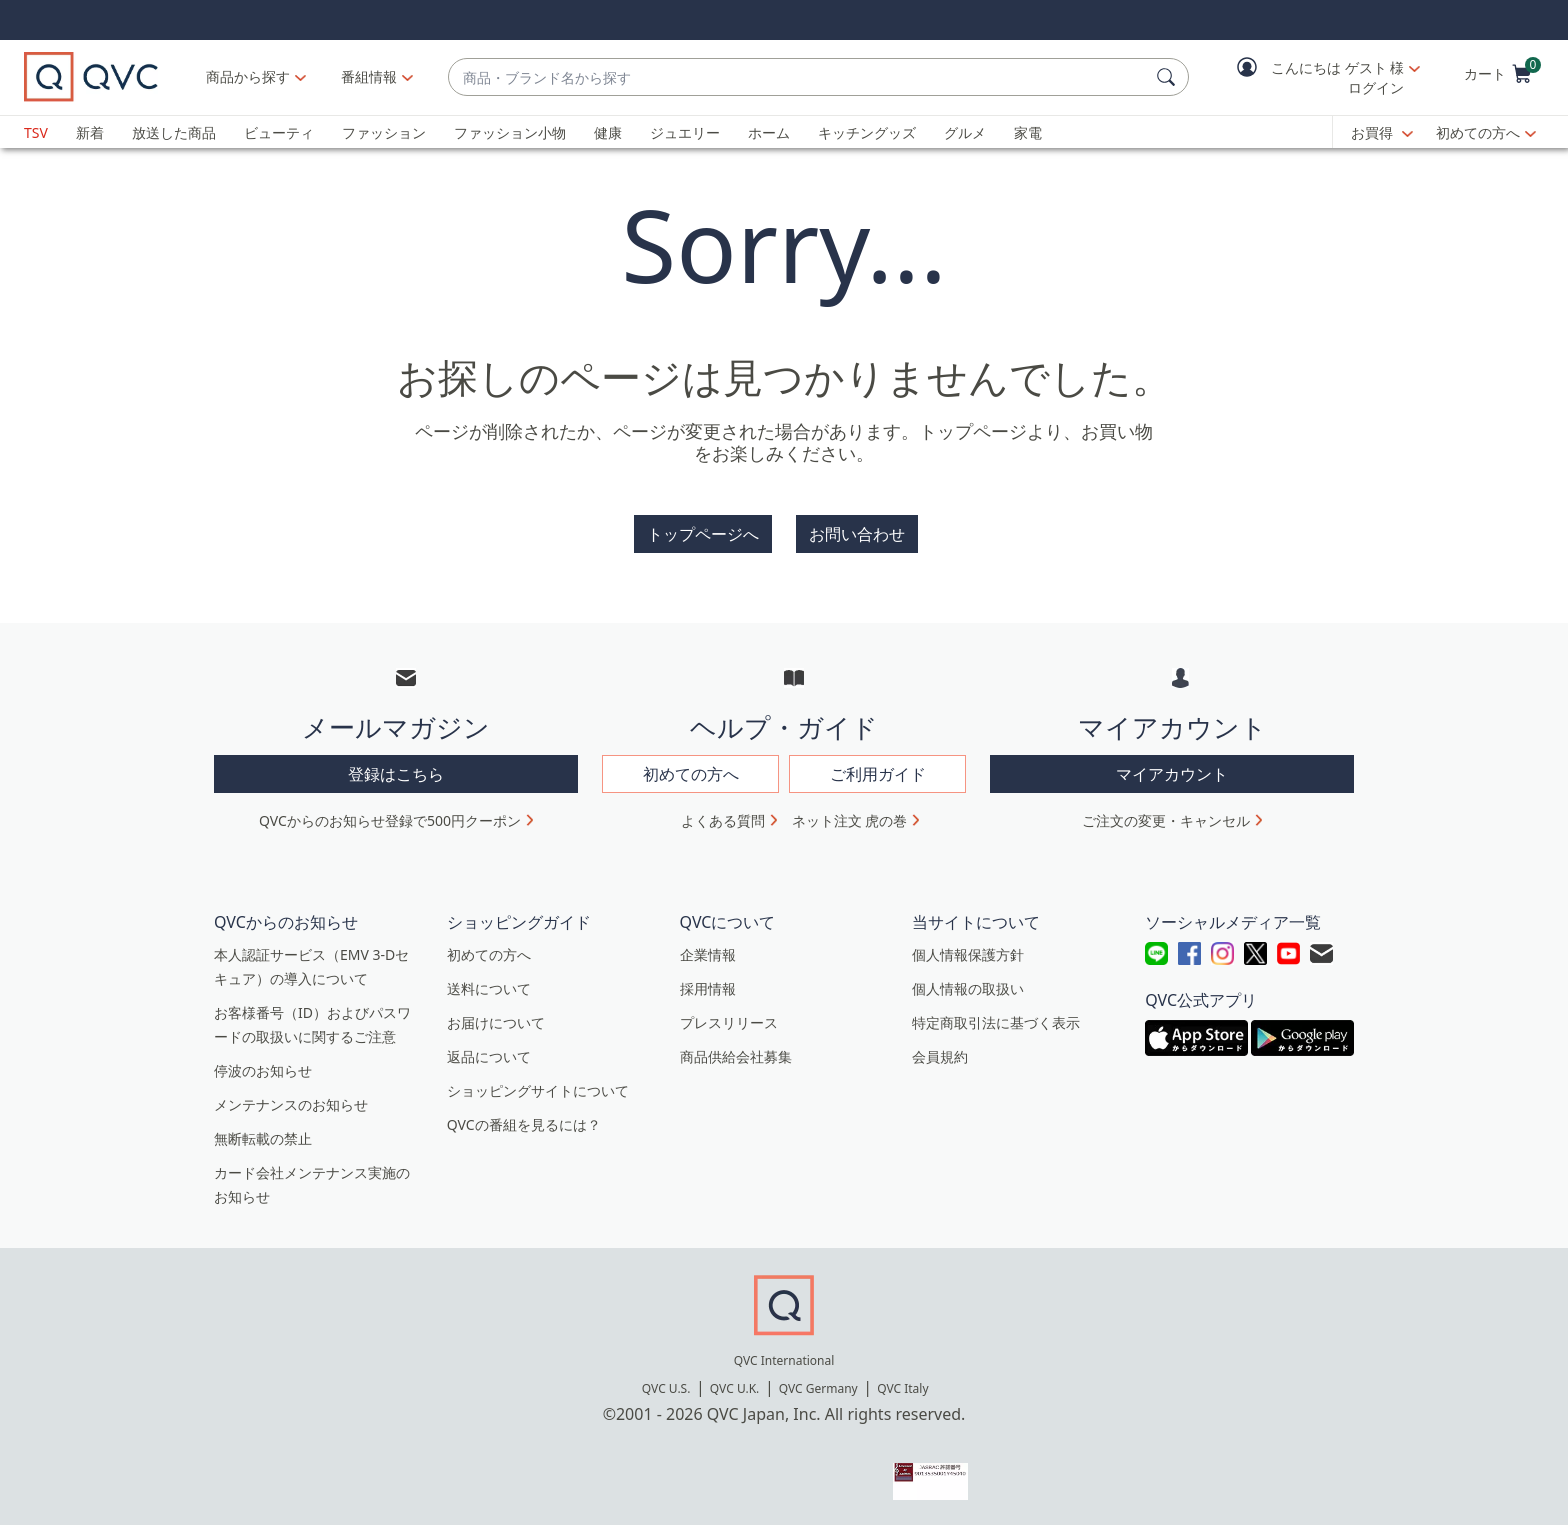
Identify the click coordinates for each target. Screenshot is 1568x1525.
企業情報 (708, 954)
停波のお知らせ (263, 1070)
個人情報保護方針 (968, 954)
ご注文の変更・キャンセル (1166, 820)
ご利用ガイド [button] (878, 774)
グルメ (965, 132)
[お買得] (1382, 133)
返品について (489, 1056)
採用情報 (708, 988)
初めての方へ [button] (691, 774)
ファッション (384, 132)
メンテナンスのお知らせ (291, 1104)
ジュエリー (685, 132)
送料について (489, 988)
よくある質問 (723, 820)
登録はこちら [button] (396, 774)
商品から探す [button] (248, 76)
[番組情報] (369, 77)
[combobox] (798, 77)
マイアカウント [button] (1172, 774)
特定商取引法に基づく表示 (996, 1022)
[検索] (1169, 77)
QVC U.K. (734, 1388)
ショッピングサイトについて (538, 1090)
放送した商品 (174, 132)
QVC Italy (902, 1388)
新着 (90, 132)
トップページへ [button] (703, 534)
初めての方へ (1478, 132)
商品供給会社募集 (736, 1056)
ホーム (769, 132)
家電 (1028, 132)
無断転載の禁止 (263, 1138)
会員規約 (940, 1056)
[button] (1314, 77)
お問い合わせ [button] (857, 534)
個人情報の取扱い (968, 988)
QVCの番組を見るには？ (524, 1124)
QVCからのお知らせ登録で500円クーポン (390, 820)
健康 (608, 132)
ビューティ (279, 132)
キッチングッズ (867, 132)
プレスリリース (729, 1022)
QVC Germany (818, 1388)
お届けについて (496, 1022)
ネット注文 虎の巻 (850, 820)
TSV (36, 132)
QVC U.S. (666, 1388)
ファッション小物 (510, 132)
